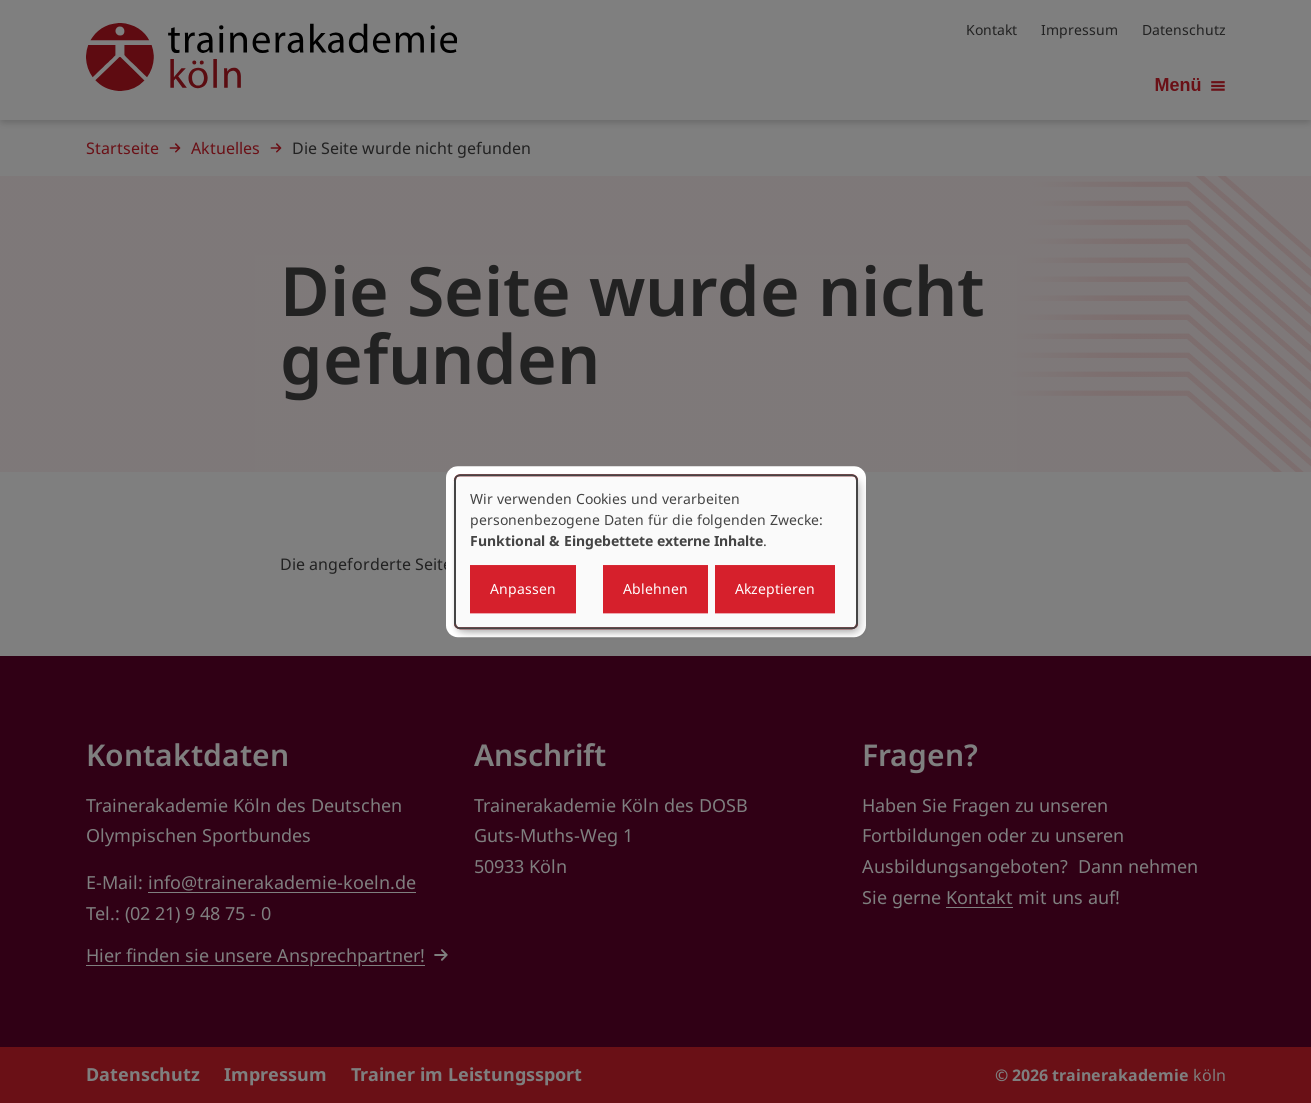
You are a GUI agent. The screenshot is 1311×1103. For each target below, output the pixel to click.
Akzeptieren (775, 588)
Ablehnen (655, 588)
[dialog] (656, 552)
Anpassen (523, 588)
